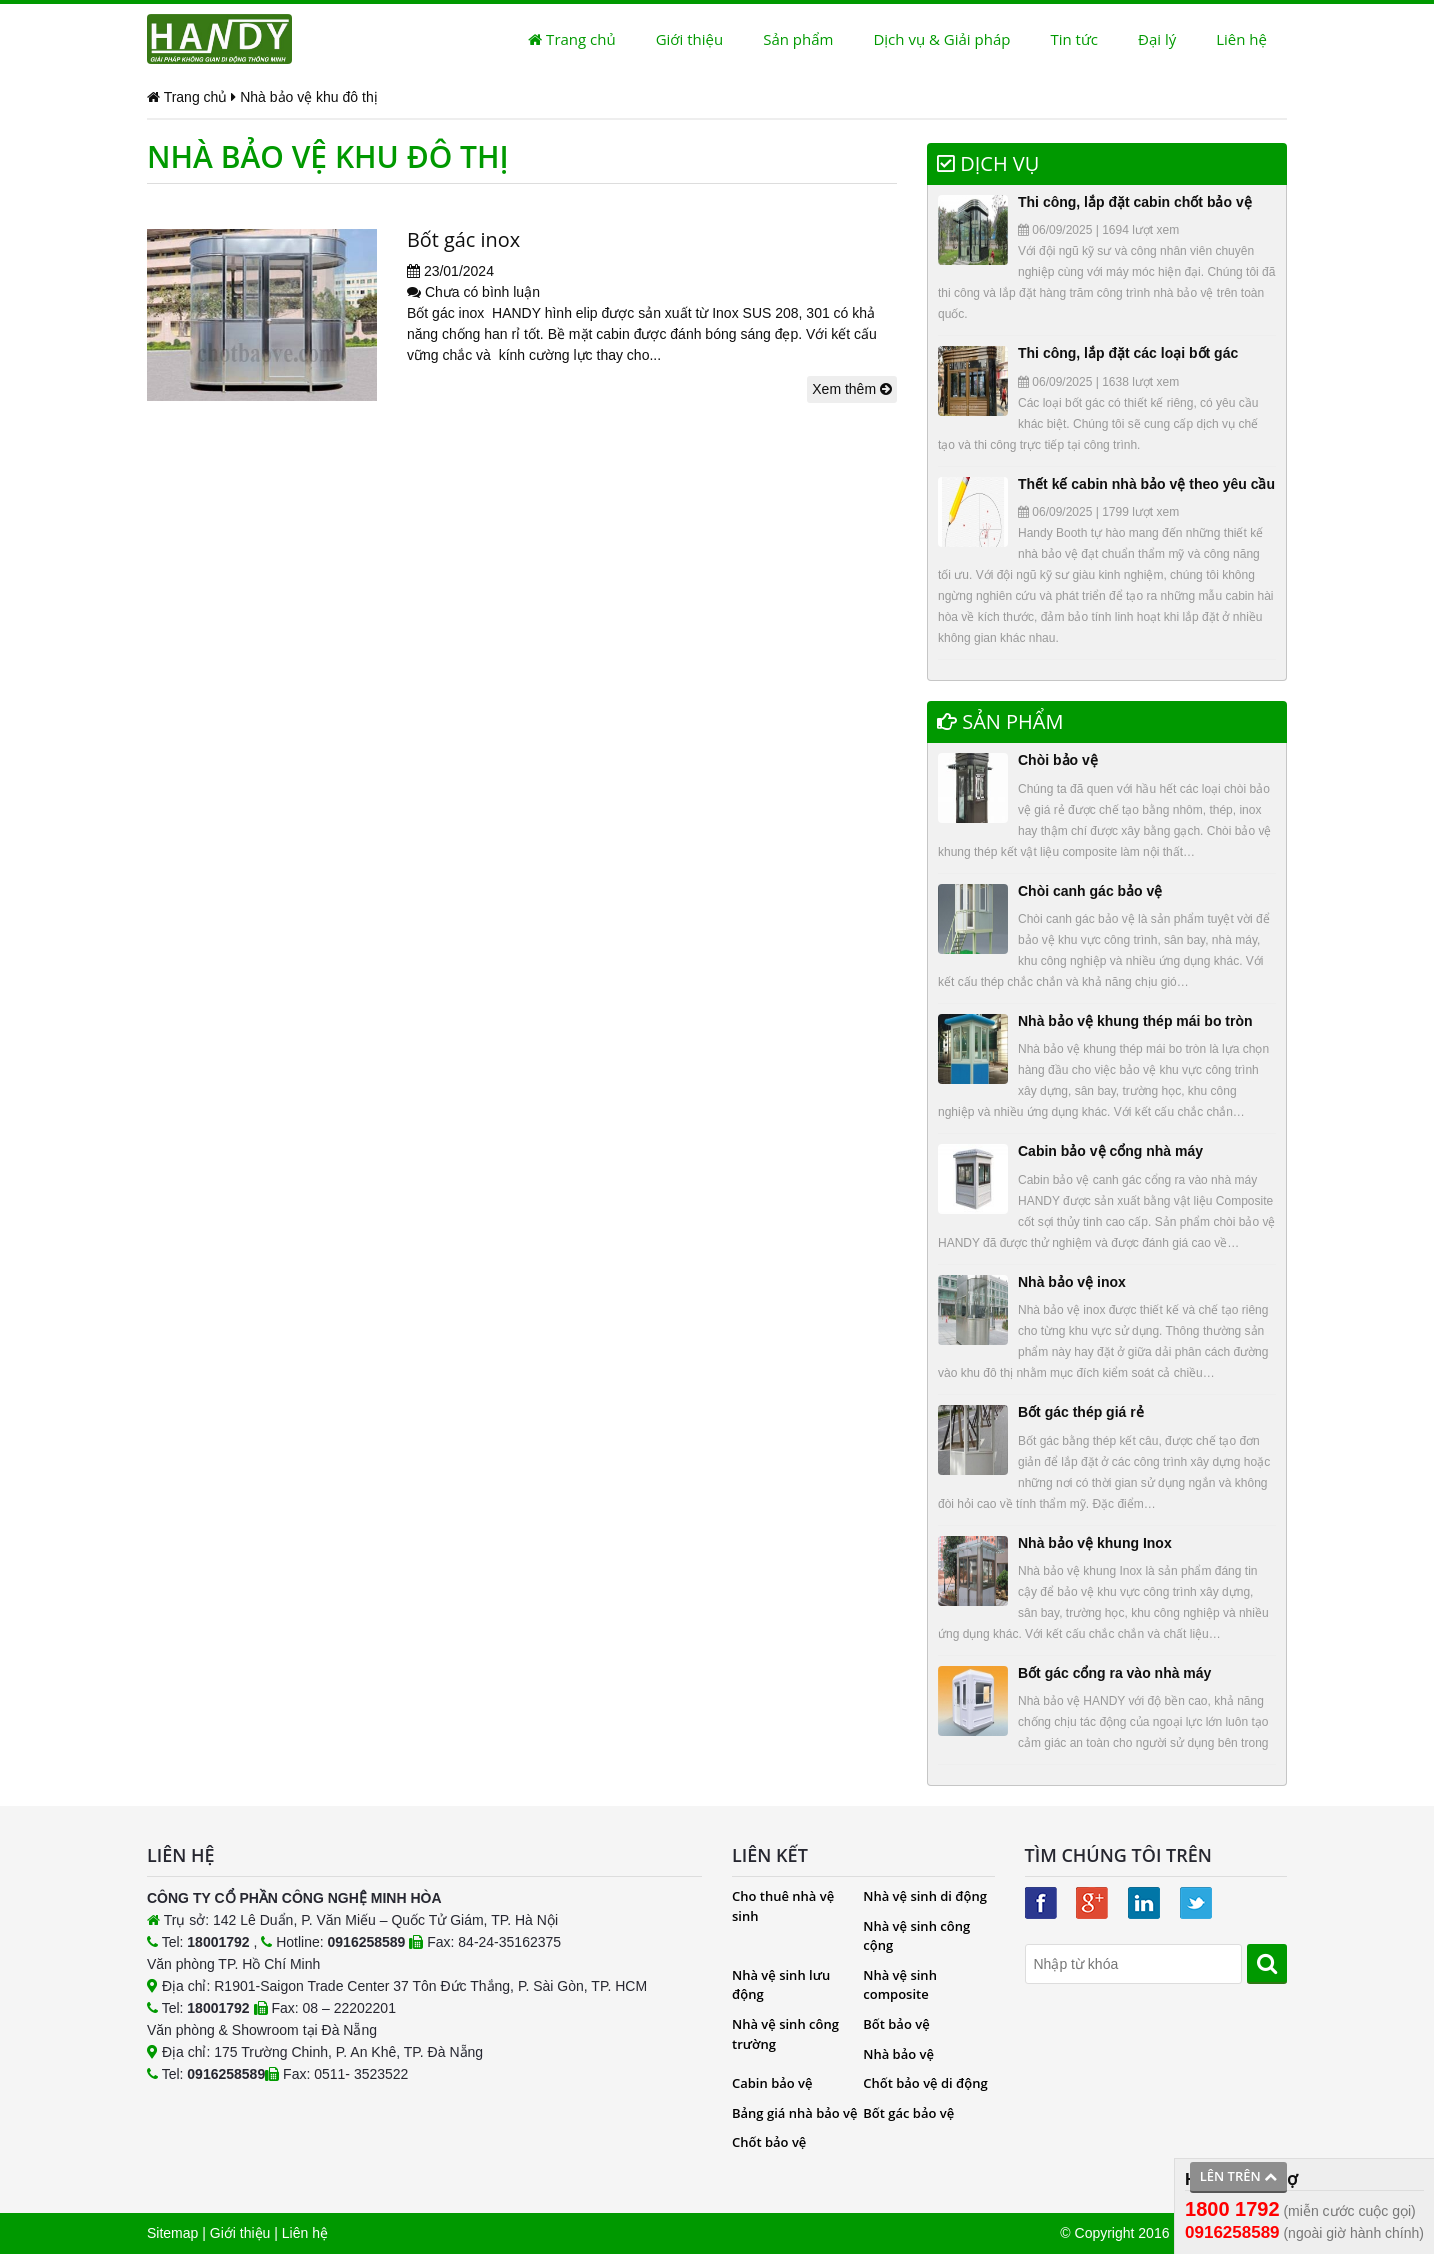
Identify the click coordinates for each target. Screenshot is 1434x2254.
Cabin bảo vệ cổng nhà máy (1110, 1151)
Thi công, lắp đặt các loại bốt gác (1128, 353)
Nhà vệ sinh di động (925, 1896)
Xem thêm (852, 389)
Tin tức (1074, 39)
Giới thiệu (690, 39)
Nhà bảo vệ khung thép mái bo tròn (1135, 1021)
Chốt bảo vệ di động (925, 2083)
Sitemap (172, 2233)
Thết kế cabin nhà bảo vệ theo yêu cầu (1146, 484)
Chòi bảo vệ (1058, 760)
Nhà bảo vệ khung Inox (1095, 1543)
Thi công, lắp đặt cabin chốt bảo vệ (1135, 202)
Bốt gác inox (464, 239)
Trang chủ (571, 39)
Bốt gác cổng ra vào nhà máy (1114, 1673)
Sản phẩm (798, 39)
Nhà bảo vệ (898, 2054)
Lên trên (1238, 2176)
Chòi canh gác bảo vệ (1090, 891)
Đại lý (1157, 39)
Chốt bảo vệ (769, 2142)
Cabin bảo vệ (772, 2083)
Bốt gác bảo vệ (908, 2113)
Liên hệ (1241, 39)
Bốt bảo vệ (896, 2024)
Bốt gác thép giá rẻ (1081, 1412)
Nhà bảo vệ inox (1072, 1282)
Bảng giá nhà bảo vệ (795, 2113)
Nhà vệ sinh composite (900, 1985)
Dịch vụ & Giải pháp (941, 39)
